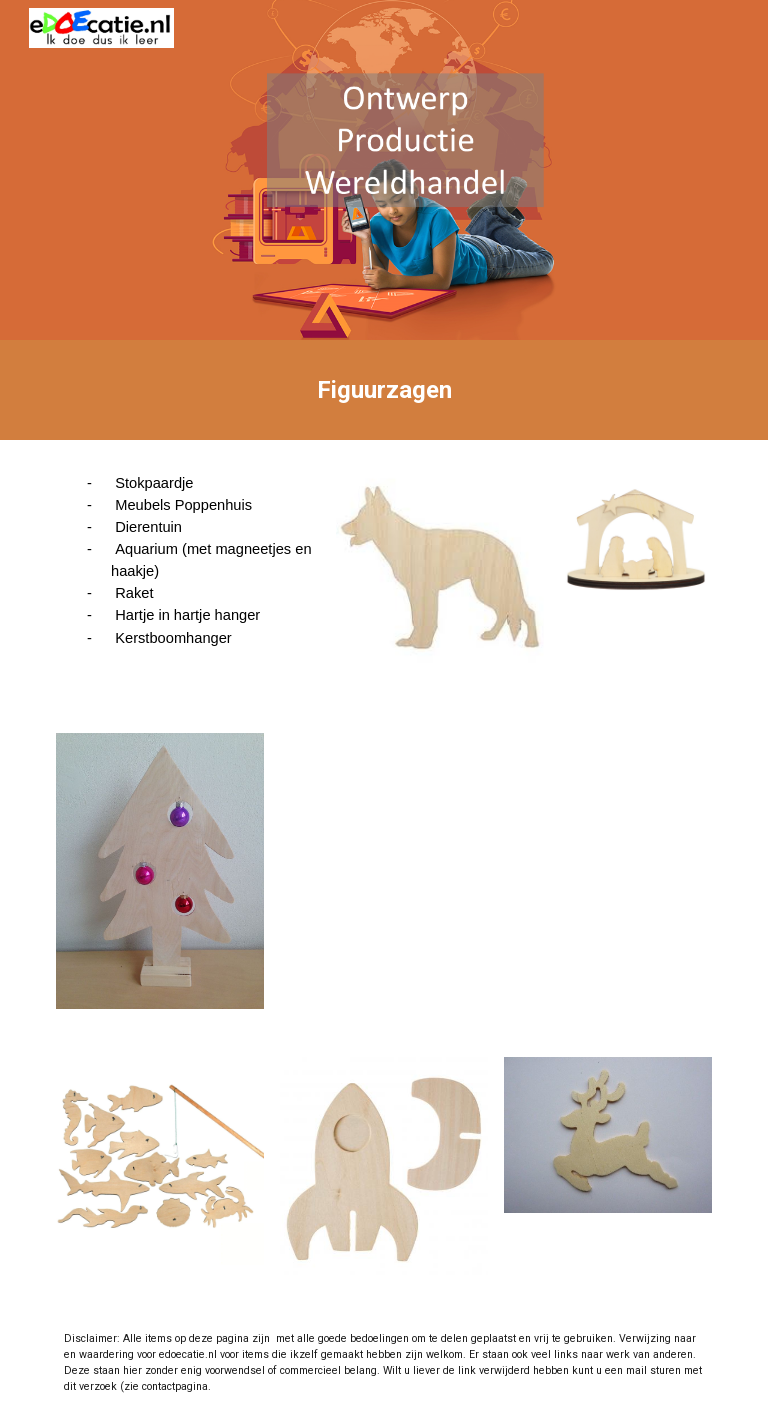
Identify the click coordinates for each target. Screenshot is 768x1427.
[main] (383, 390)
